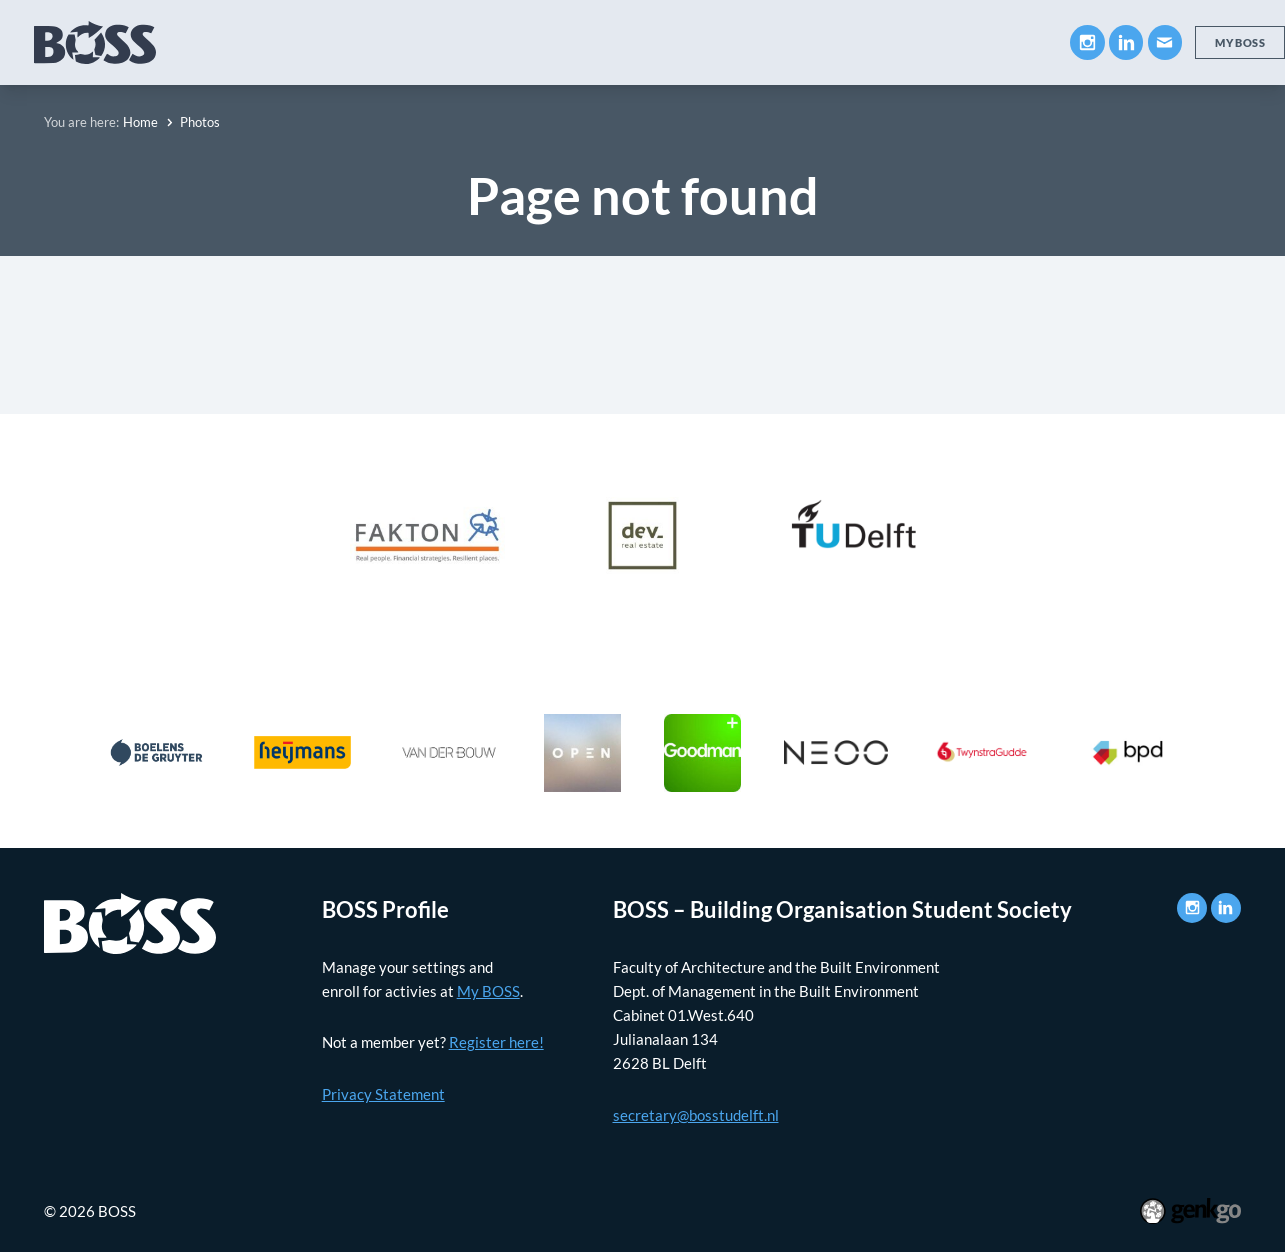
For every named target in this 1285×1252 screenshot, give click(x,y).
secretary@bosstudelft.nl (696, 1115)
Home (140, 122)
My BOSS (902, 42)
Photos (803, 42)
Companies (443, 42)
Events (636, 42)
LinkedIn (1126, 42)
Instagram (1087, 42)
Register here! (496, 1042)
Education (324, 42)
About (224, 42)
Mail (1165, 42)
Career (548, 42)
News (719, 42)
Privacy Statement (383, 1094)
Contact (1005, 42)
